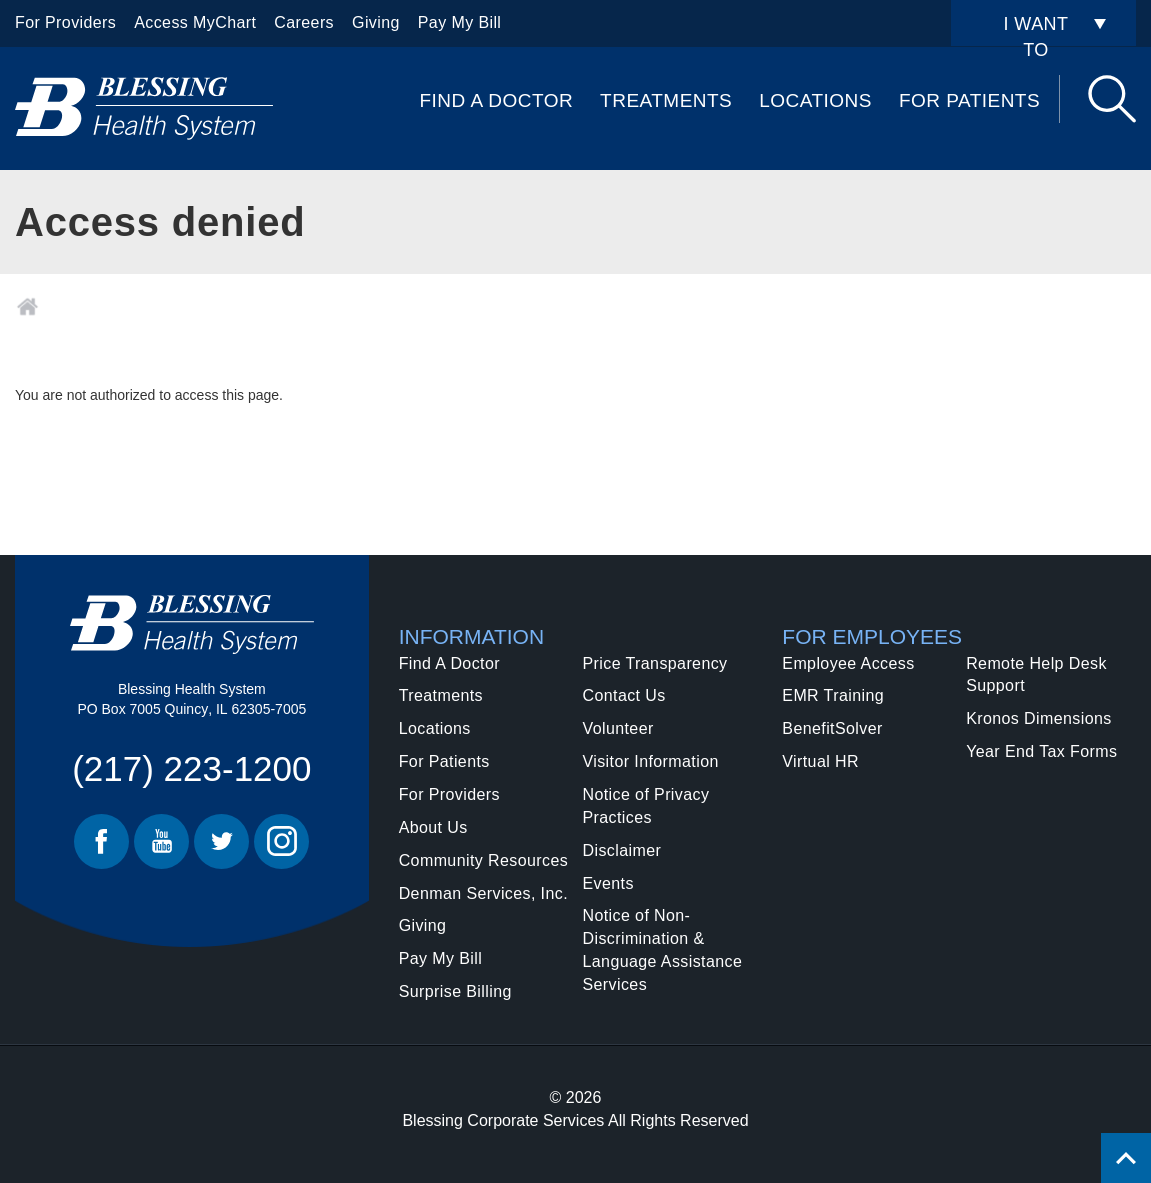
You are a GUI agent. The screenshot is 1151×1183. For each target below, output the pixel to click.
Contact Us (623, 695)
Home (27, 307)
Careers (304, 22)
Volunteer (617, 728)
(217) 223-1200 (191, 768)
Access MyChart (195, 22)
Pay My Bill (460, 22)
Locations (815, 100)
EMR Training (833, 695)
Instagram (281, 841)
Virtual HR (820, 761)
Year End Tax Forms (1041, 751)
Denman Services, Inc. (483, 893)
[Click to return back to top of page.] (1126, 1158)
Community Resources (483, 860)
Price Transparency (654, 663)
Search (1112, 99)
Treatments (666, 100)
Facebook (101, 841)
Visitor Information (650, 761)
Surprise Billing (455, 991)
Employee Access (848, 663)
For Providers (65, 22)
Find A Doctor (496, 100)
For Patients (969, 100)
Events (607, 883)
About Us (433, 827)
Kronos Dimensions (1039, 718)
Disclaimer (621, 850)
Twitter (221, 841)
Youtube (161, 841)
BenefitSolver (832, 728)
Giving (376, 22)
